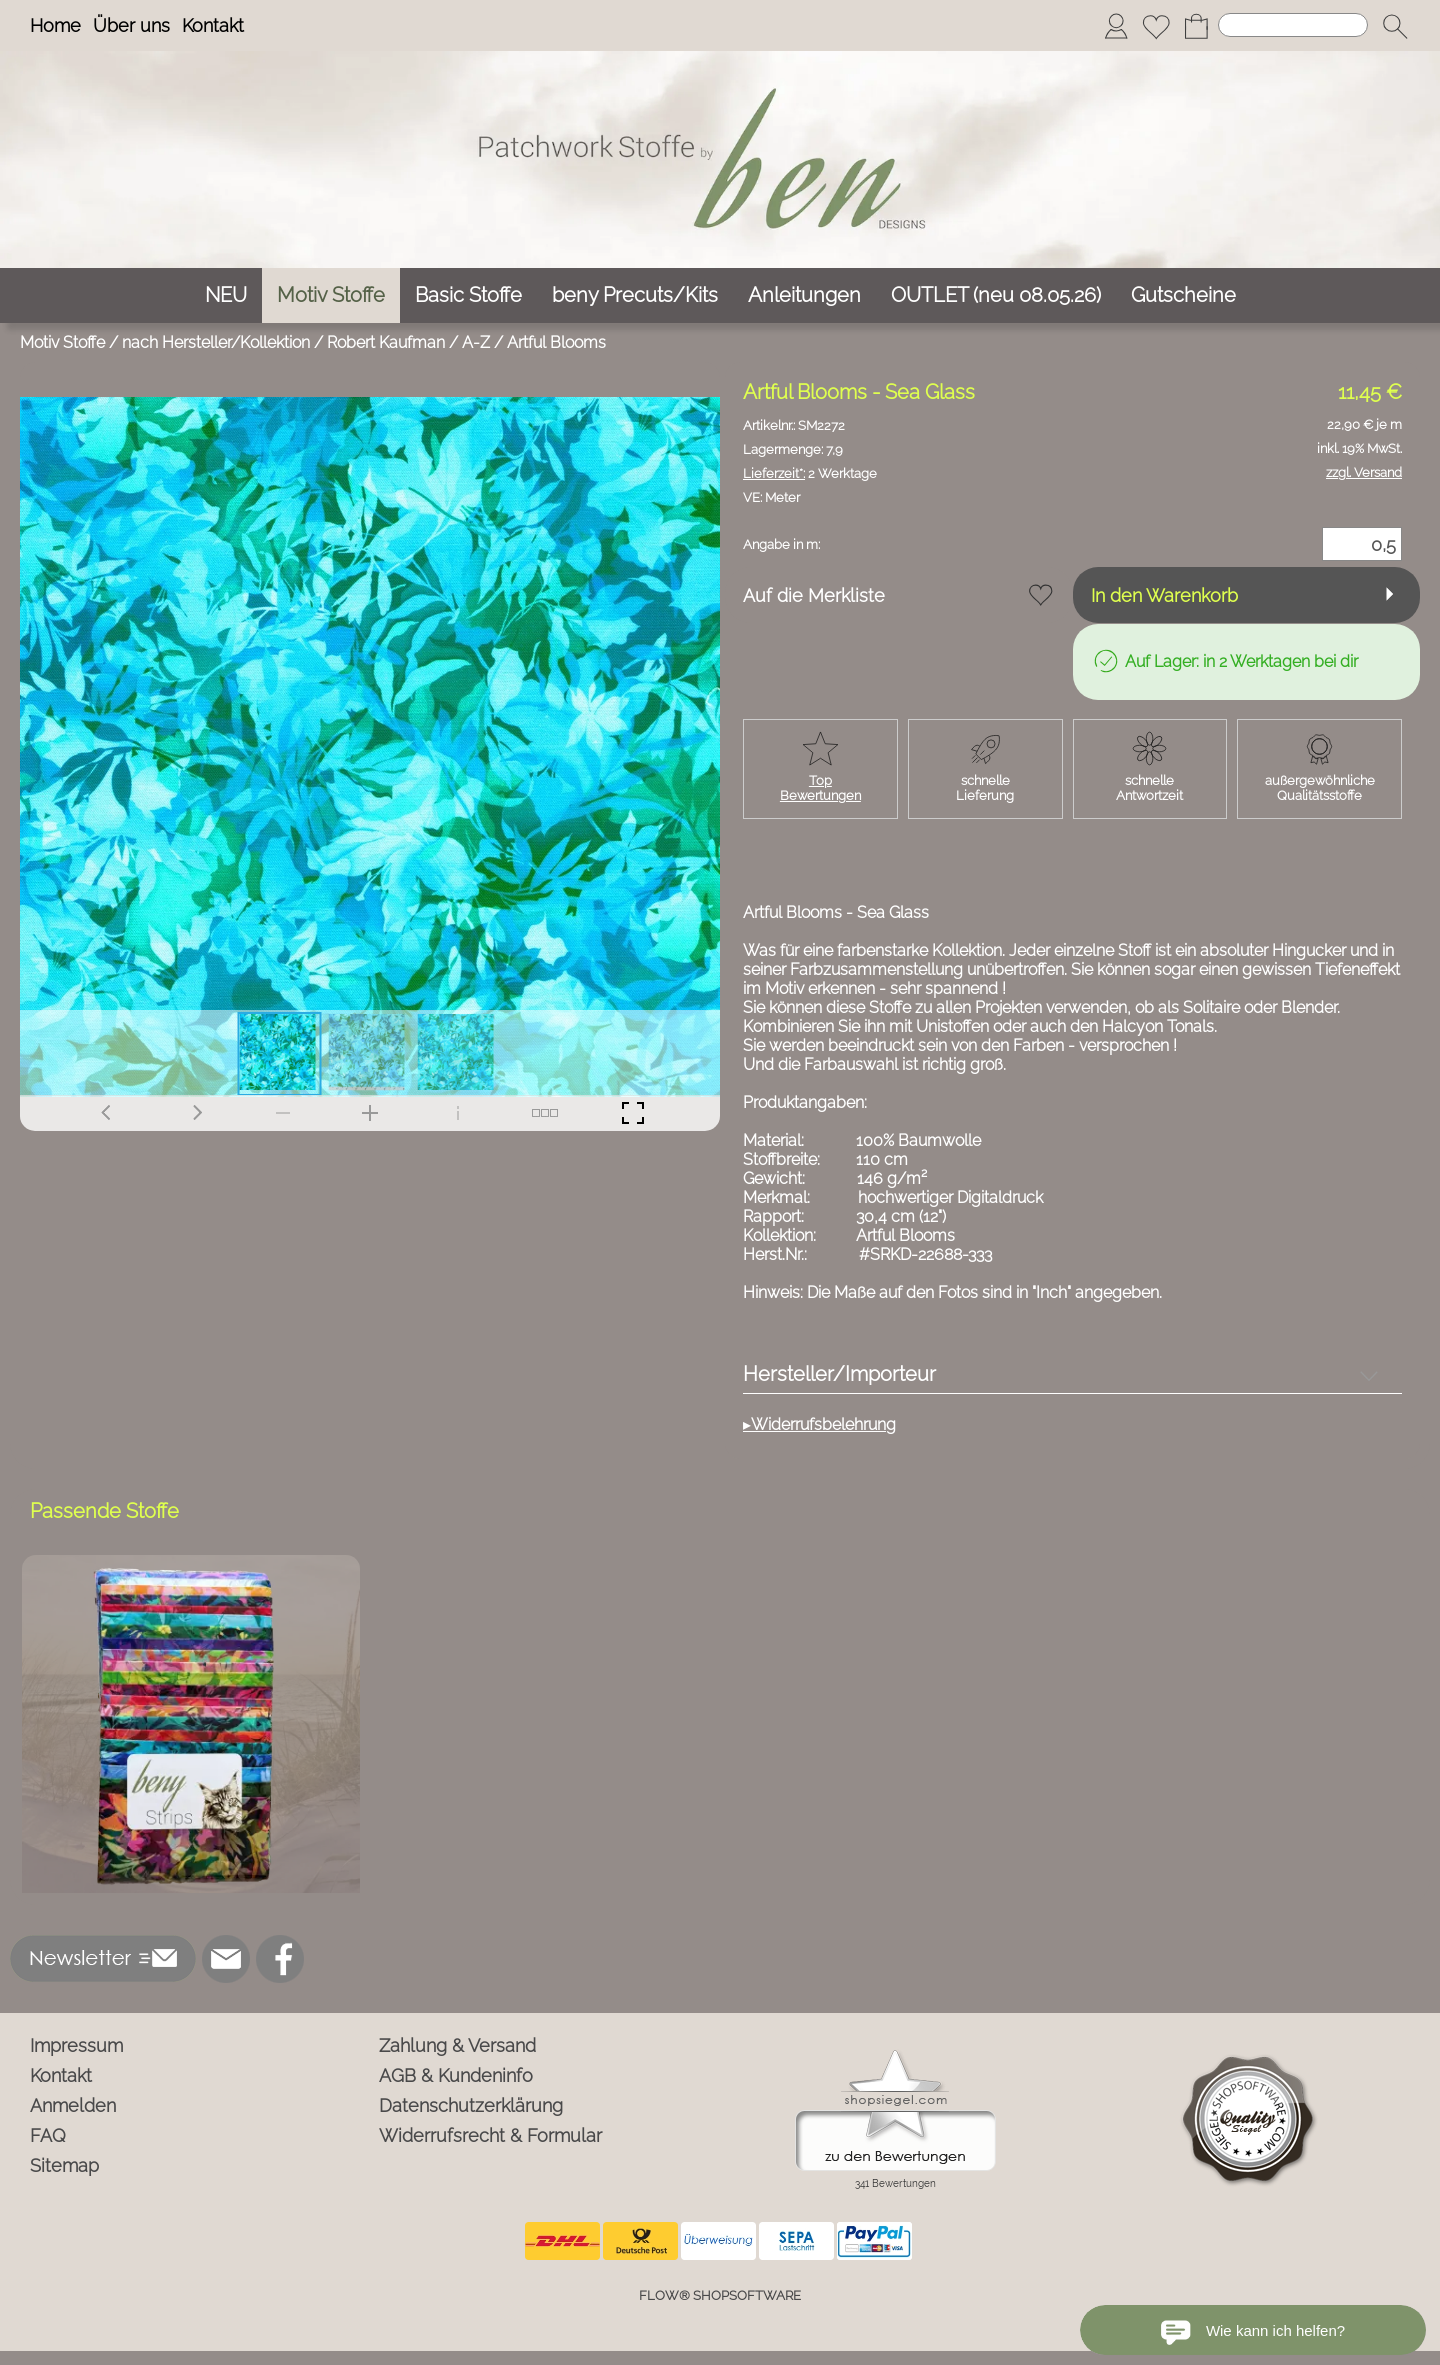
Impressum (76, 2045)
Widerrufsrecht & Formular (490, 2135)
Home (55, 25)
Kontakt (213, 25)
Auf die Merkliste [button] (814, 595)
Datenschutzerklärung (471, 2105)
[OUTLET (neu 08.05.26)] (996, 295)
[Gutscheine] (1183, 295)
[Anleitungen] (804, 295)
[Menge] (1362, 544)
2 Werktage (810, 473)
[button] (1395, 26)
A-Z (476, 342)
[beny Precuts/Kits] (635, 295)
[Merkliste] (1156, 26)
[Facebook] (280, 1959)
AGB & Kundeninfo (456, 2075)
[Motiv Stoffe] (331, 295)
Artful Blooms (556, 342)
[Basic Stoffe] (468, 295)
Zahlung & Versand (457, 2045)
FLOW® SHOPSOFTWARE (720, 2295)
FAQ (48, 2135)
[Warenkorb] (1196, 26)
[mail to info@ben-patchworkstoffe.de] (226, 1959)
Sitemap (64, 2165)
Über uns (131, 25)
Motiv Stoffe (62, 342)
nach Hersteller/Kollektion (216, 342)
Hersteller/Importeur (839, 1374)
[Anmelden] (1116, 26)
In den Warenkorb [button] (1164, 595)
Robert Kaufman (386, 342)
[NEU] (226, 295)
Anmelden (73, 2105)
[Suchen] (1293, 25)
